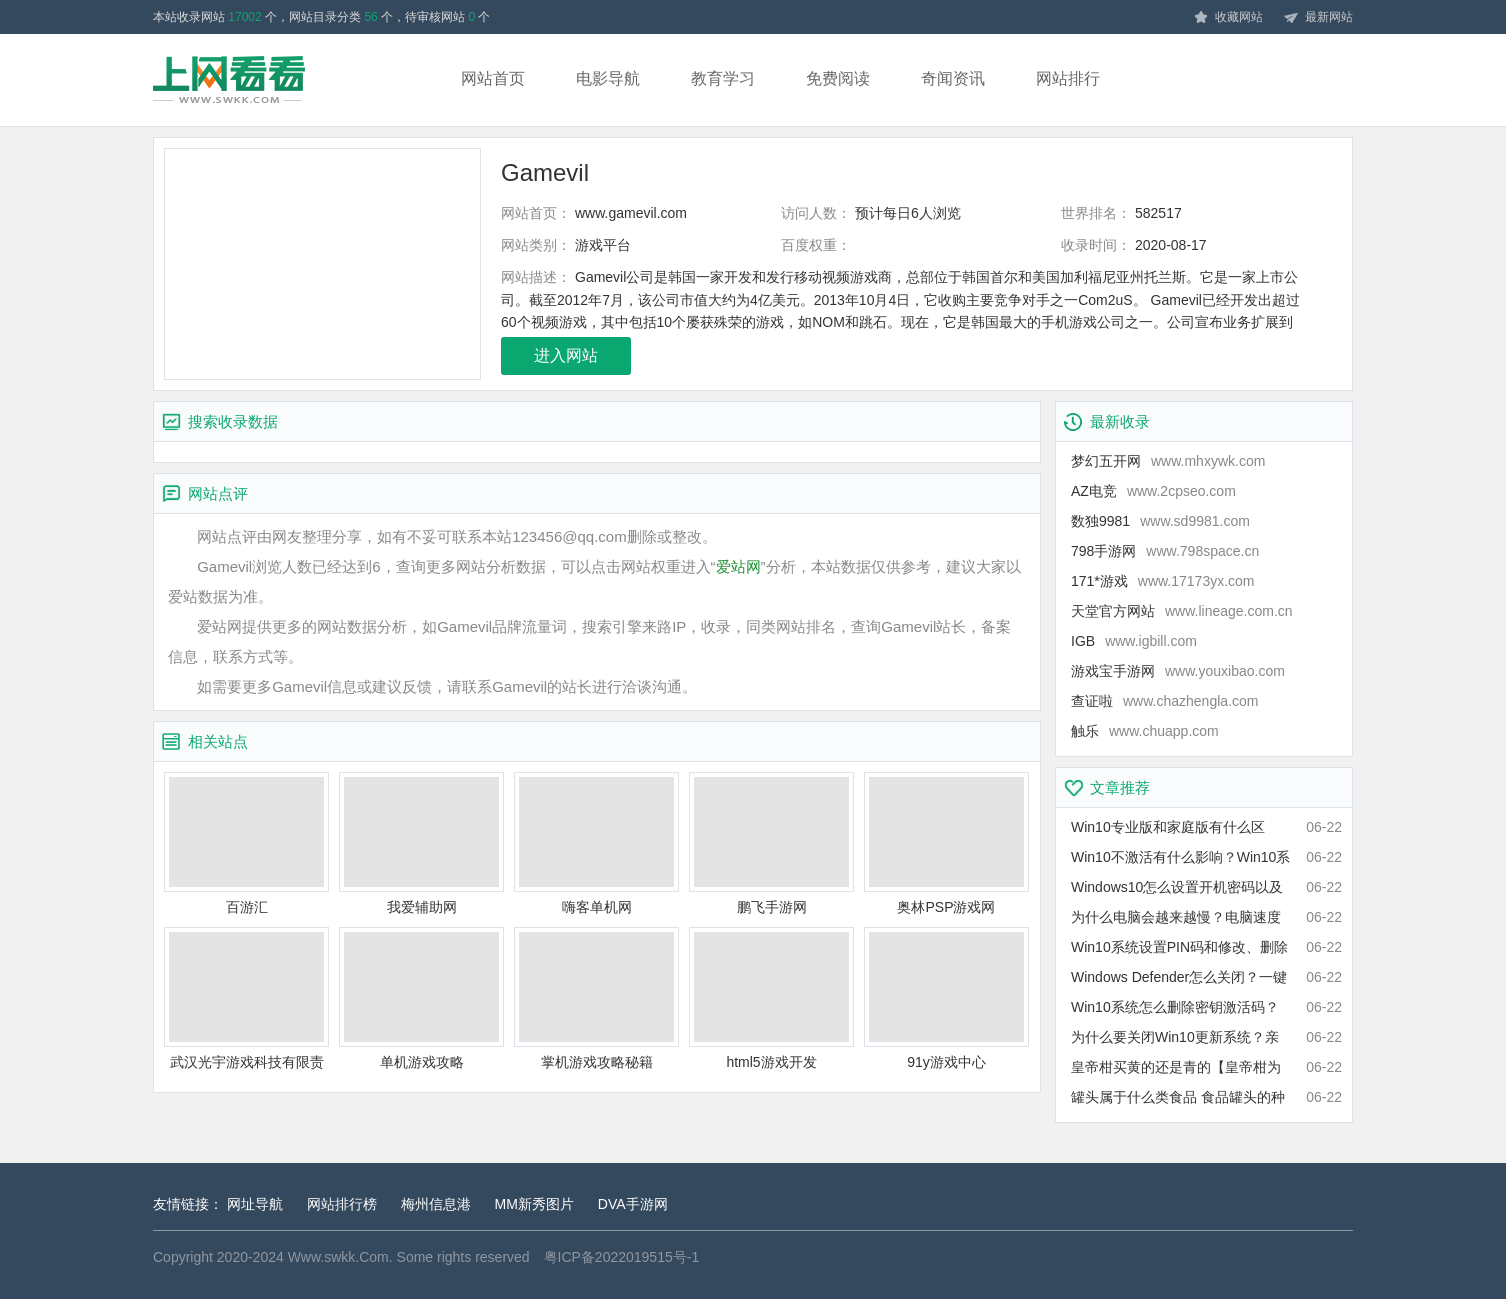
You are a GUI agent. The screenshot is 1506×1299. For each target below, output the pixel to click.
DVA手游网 (633, 1204)
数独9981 (1160, 521)
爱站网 (738, 566)
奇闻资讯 (953, 78)
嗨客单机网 (596, 843)
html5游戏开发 (771, 998)
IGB (1134, 641)
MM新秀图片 (534, 1204)
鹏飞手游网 (771, 843)
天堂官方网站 (1182, 611)
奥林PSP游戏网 (946, 843)
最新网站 (1318, 18)
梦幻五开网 (1168, 461)
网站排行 (1068, 78)
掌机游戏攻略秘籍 (596, 998)
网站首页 (493, 78)
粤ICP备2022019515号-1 (622, 1257)
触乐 (1145, 731)
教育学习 (723, 78)
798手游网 (1165, 551)
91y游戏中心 (946, 998)
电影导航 (608, 78)
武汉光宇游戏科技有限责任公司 (246, 999)
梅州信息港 (436, 1204)
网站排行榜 (342, 1204)
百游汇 (246, 843)
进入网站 (566, 355)
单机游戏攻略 (421, 998)
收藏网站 (1228, 18)
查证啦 (1164, 701)
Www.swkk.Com (338, 1257)
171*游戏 (1163, 581)
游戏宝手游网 (1178, 671)
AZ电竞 (1153, 491)
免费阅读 (838, 78)
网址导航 (255, 1204)
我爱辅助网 (421, 843)
